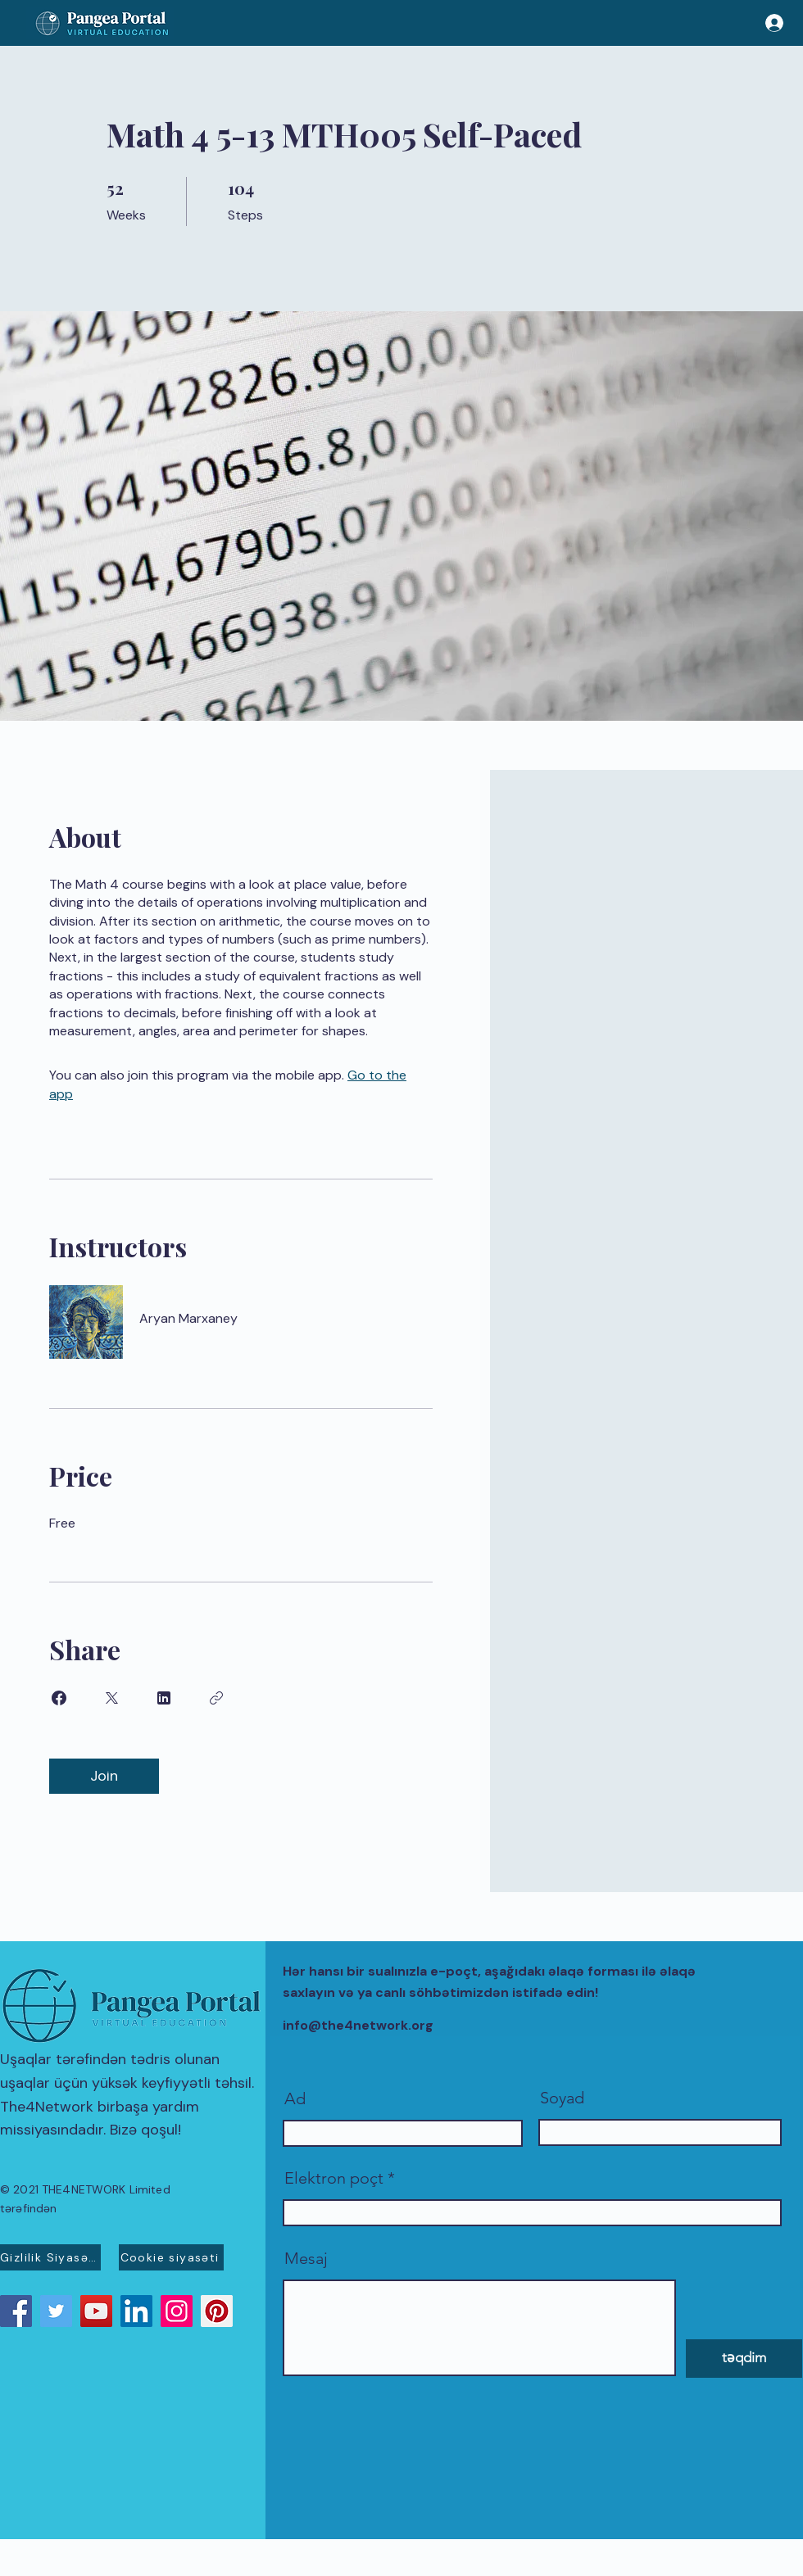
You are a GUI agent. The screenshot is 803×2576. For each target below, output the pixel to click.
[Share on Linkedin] (164, 1698)
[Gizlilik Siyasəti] (50, 2257)
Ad (295, 2098)
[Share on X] (111, 1698)
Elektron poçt (333, 2178)
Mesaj (306, 2258)
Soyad (562, 2097)
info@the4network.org (358, 2025)
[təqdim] (744, 2358)
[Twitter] (56, 2311)
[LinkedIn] (136, 2311)
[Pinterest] (217, 2311)
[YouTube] (96, 2311)
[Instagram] (177, 2311)
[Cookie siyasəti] (171, 2257)
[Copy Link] (216, 1698)
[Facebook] (16, 2311)
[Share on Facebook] (59, 1698)
